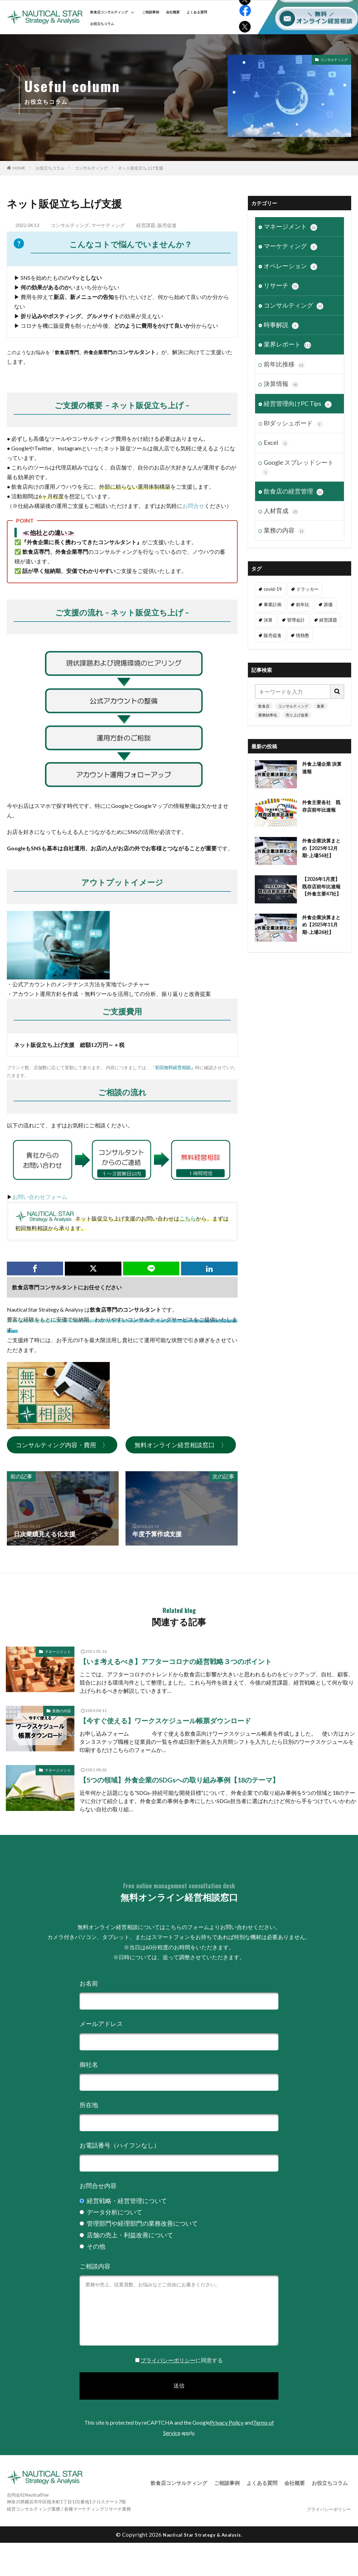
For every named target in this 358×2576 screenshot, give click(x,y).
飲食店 (263, 681)
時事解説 (280, 321)
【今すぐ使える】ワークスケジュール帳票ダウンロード (148, 1719)
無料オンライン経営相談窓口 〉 (180, 1445)
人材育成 (280, 490)
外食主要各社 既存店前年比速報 (322, 781)
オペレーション (288, 264)
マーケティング (108, 225)
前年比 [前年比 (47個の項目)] (301, 581)
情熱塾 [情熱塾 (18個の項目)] (301, 611)
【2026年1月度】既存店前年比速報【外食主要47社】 (323, 862)
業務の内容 (282, 509)
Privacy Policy (226, 2422)
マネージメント (288, 226)
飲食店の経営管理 (291, 471)
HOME (19, 168)
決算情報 (280, 377)
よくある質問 (197, 12)
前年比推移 (282, 358)
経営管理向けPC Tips (295, 396)
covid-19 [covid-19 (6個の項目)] (272, 567)
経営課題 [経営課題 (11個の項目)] (325, 596)
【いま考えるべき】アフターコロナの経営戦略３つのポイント (156, 1660)
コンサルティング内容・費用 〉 (62, 1445)
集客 (316, 681)
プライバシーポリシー (168, 2360)
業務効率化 (266, 690)
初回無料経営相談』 (175, 1067)
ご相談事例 (150, 12)
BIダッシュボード (291, 415)
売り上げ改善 (294, 690)
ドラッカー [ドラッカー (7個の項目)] (304, 567)
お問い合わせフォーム (39, 1196)
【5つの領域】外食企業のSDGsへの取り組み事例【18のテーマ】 (160, 1779)
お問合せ (193, 505)
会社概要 (173, 12)
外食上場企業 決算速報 (323, 743)
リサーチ (280, 283)
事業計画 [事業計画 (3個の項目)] (272, 581)
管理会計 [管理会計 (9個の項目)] (294, 596)
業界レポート (285, 339)
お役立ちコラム (102, 24)
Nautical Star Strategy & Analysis (202, 2534)
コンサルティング (334, 60)
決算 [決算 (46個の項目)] (268, 596)
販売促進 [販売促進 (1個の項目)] (272, 611)
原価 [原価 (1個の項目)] (325, 581)
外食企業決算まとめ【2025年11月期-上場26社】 (322, 900)
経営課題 (145, 225)
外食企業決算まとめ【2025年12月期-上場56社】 (322, 823)
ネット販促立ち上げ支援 (140, 168)
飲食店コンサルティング (111, 12)
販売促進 (167, 225)
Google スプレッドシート (300, 453)
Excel (275, 434)
